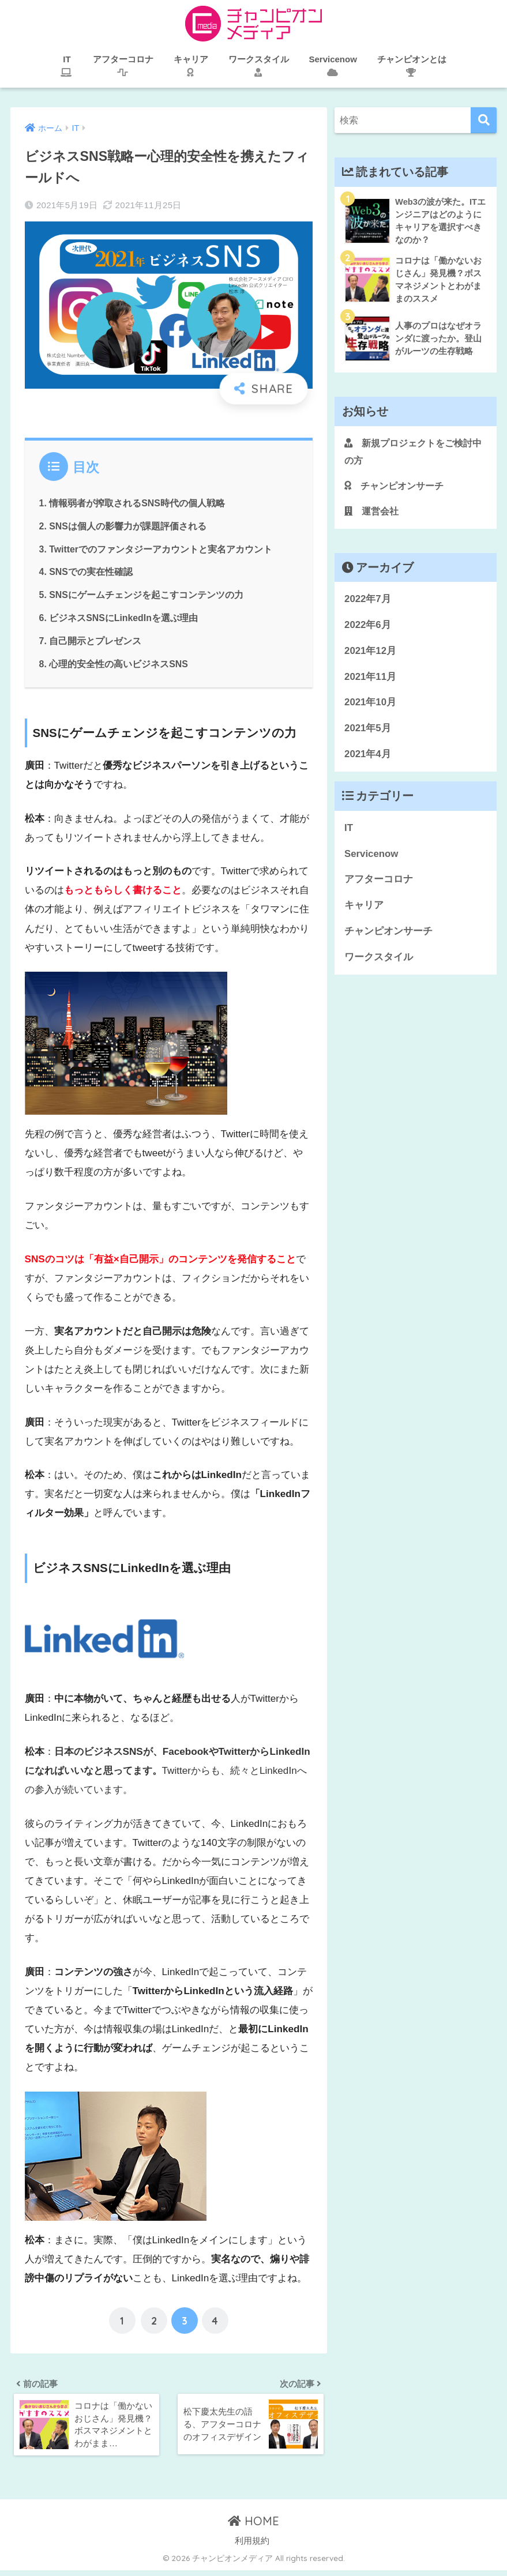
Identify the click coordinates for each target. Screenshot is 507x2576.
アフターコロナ (378, 883)
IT (348, 832)
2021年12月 (370, 655)
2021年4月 (367, 758)
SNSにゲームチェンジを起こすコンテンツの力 (147, 594)
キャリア (364, 909)
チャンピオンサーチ (397, 489)
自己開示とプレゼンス (96, 640)
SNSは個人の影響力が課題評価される (128, 525)
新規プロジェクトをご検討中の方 (412, 455)
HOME (253, 2523)
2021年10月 (370, 706)
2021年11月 (370, 681)
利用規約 (252, 2542)
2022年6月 (367, 629)
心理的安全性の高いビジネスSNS (119, 663)
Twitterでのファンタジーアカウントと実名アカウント (161, 548)
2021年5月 (367, 732)
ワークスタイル (378, 961)
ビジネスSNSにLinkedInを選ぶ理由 (125, 617)
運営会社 (373, 515)
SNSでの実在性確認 (91, 571)
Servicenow (371, 858)
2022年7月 (367, 604)
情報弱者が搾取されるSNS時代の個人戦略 (138, 503)
